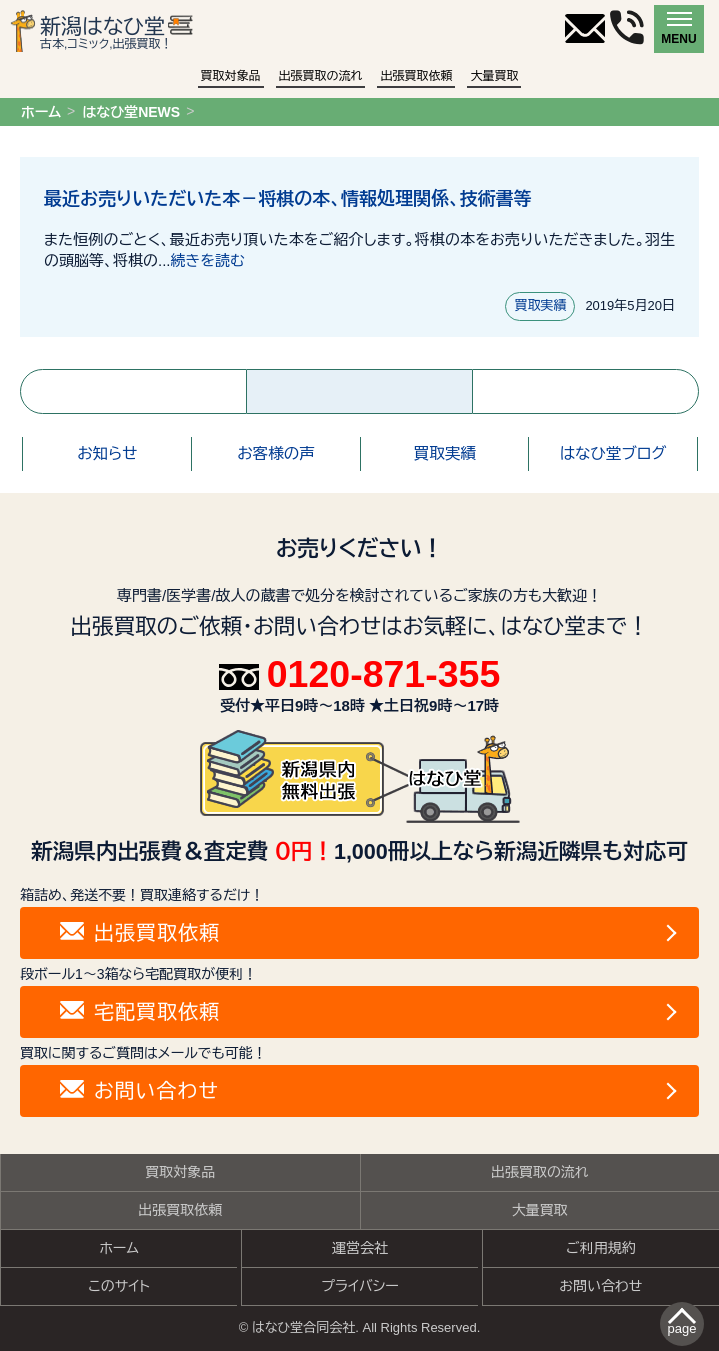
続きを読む (208, 260)
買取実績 (540, 305)
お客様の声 (276, 453)
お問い (139, 1091)
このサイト (119, 1286)
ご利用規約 (601, 1248)
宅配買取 (140, 1012)
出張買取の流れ (321, 76)
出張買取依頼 (416, 76)
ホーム (41, 112)
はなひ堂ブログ (613, 453)
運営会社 (360, 1248)
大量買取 (494, 76)
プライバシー (360, 1286)
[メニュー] (679, 29)
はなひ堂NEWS (131, 112)
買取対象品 (231, 76)
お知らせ (107, 453)
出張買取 (140, 933)
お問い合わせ (600, 1286)
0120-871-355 (360, 675)
